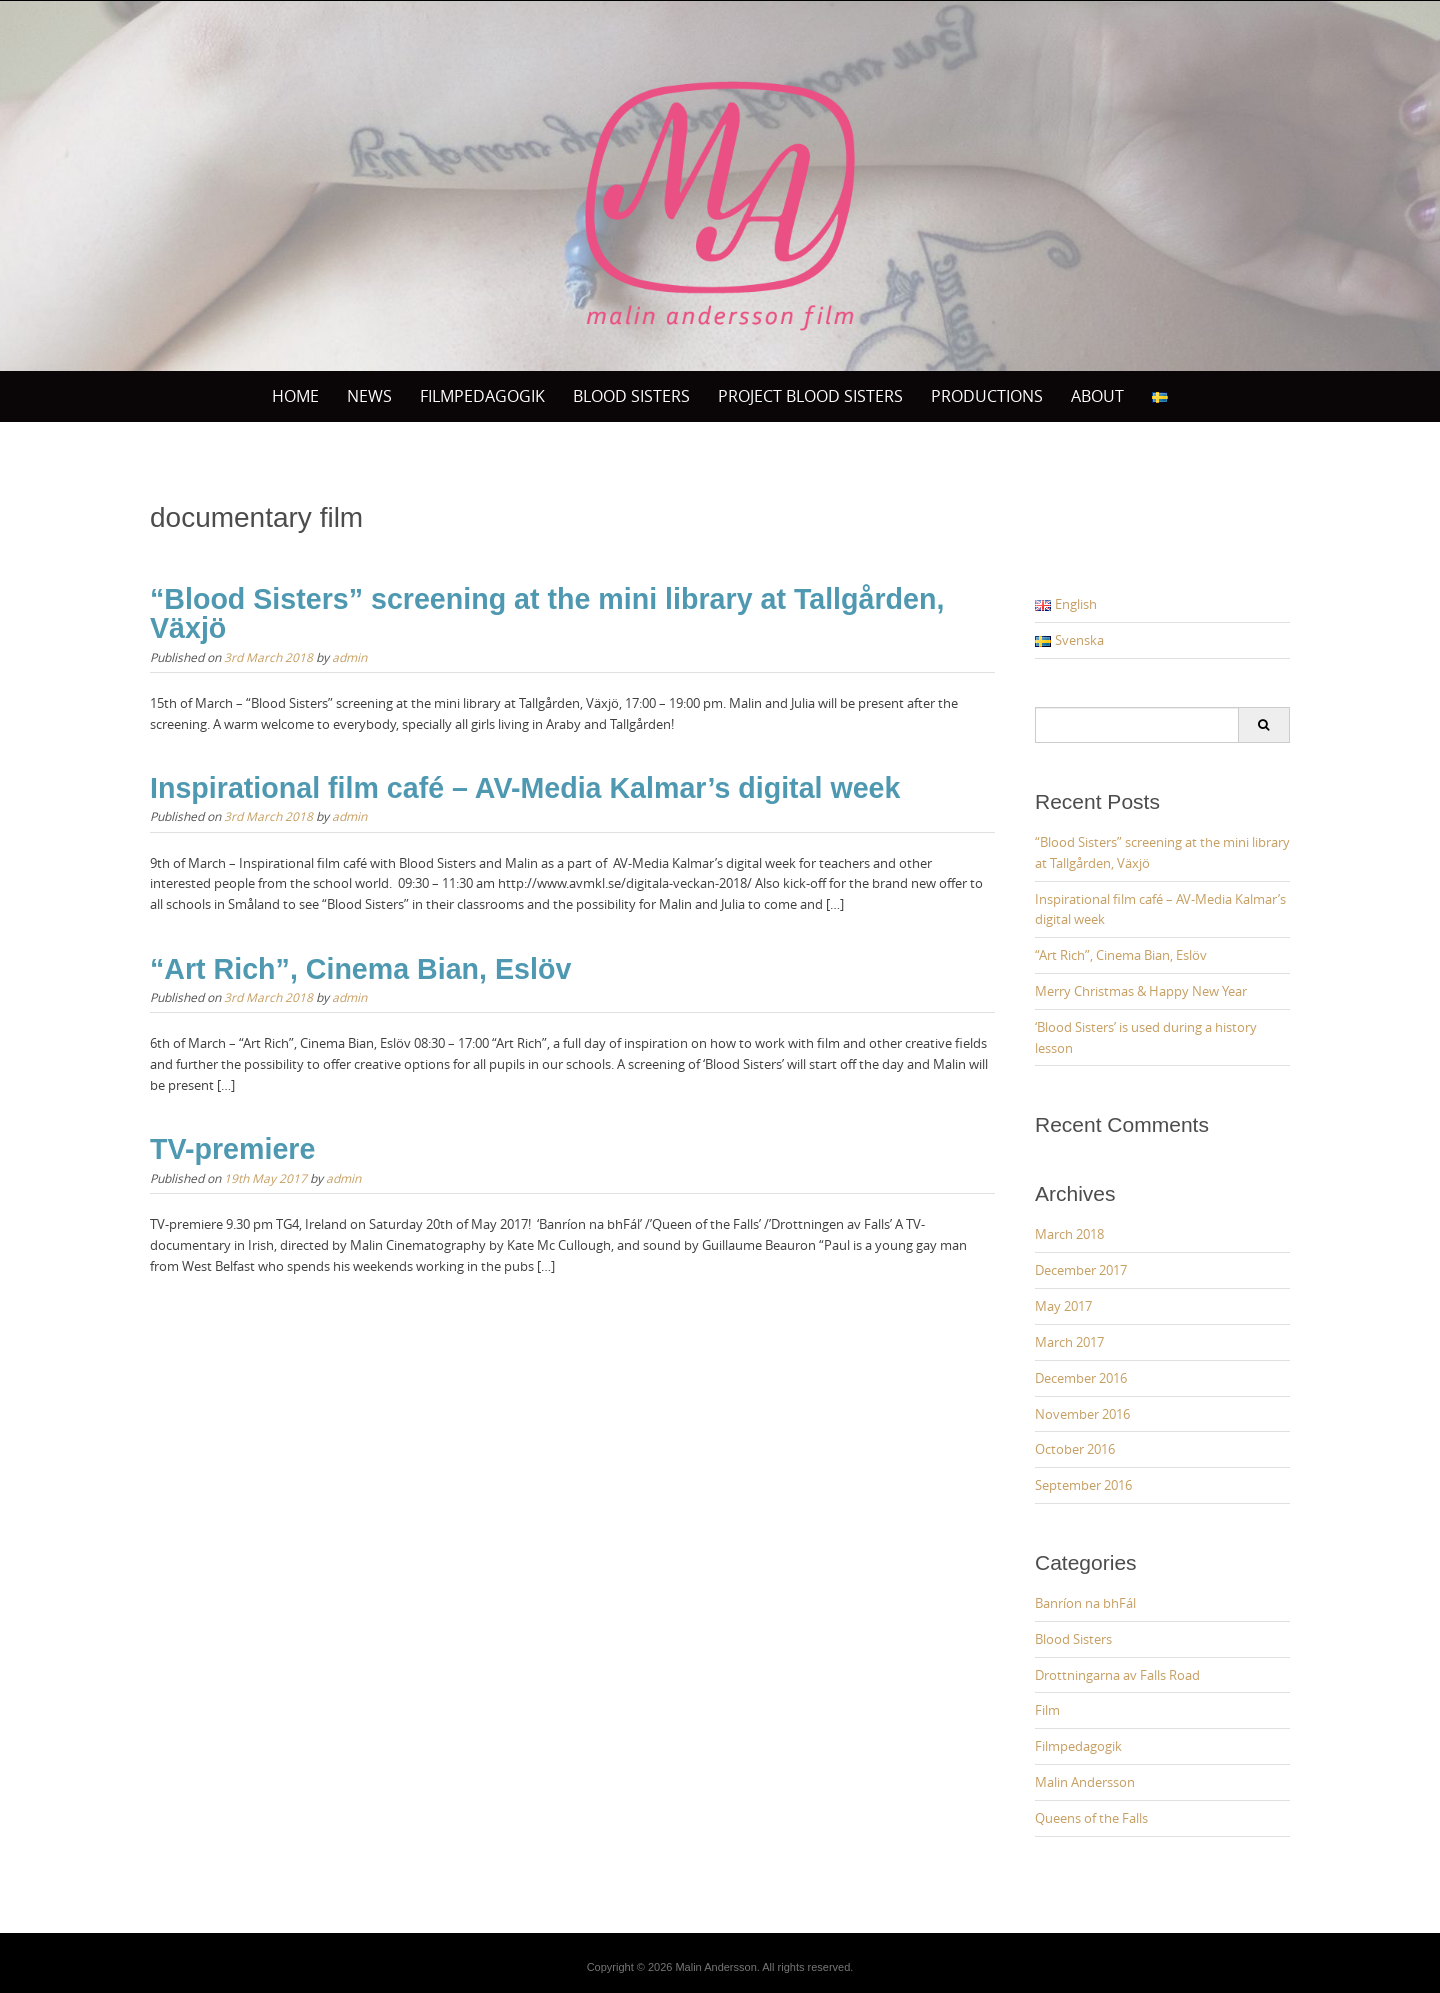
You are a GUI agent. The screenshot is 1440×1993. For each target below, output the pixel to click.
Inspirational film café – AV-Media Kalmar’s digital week (525, 788)
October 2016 (1075, 1449)
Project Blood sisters (810, 396)
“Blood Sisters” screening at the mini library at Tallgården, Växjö (547, 613)
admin (349, 657)
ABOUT (1097, 396)
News (369, 396)
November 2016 (1082, 1414)
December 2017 (1081, 1270)
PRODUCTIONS (987, 396)
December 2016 (1081, 1378)
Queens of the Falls (1091, 1818)
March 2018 (1069, 1234)
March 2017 (1069, 1342)
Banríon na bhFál (1085, 1603)
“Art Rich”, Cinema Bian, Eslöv (360, 969)
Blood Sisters (1073, 1639)
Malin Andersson (1085, 1782)
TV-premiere (232, 1149)
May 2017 (1063, 1306)
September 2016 (1083, 1485)
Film (1047, 1710)
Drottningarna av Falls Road (1117, 1675)
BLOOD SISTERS (631, 396)
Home (295, 396)
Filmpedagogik (482, 396)
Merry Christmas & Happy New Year (1141, 991)
